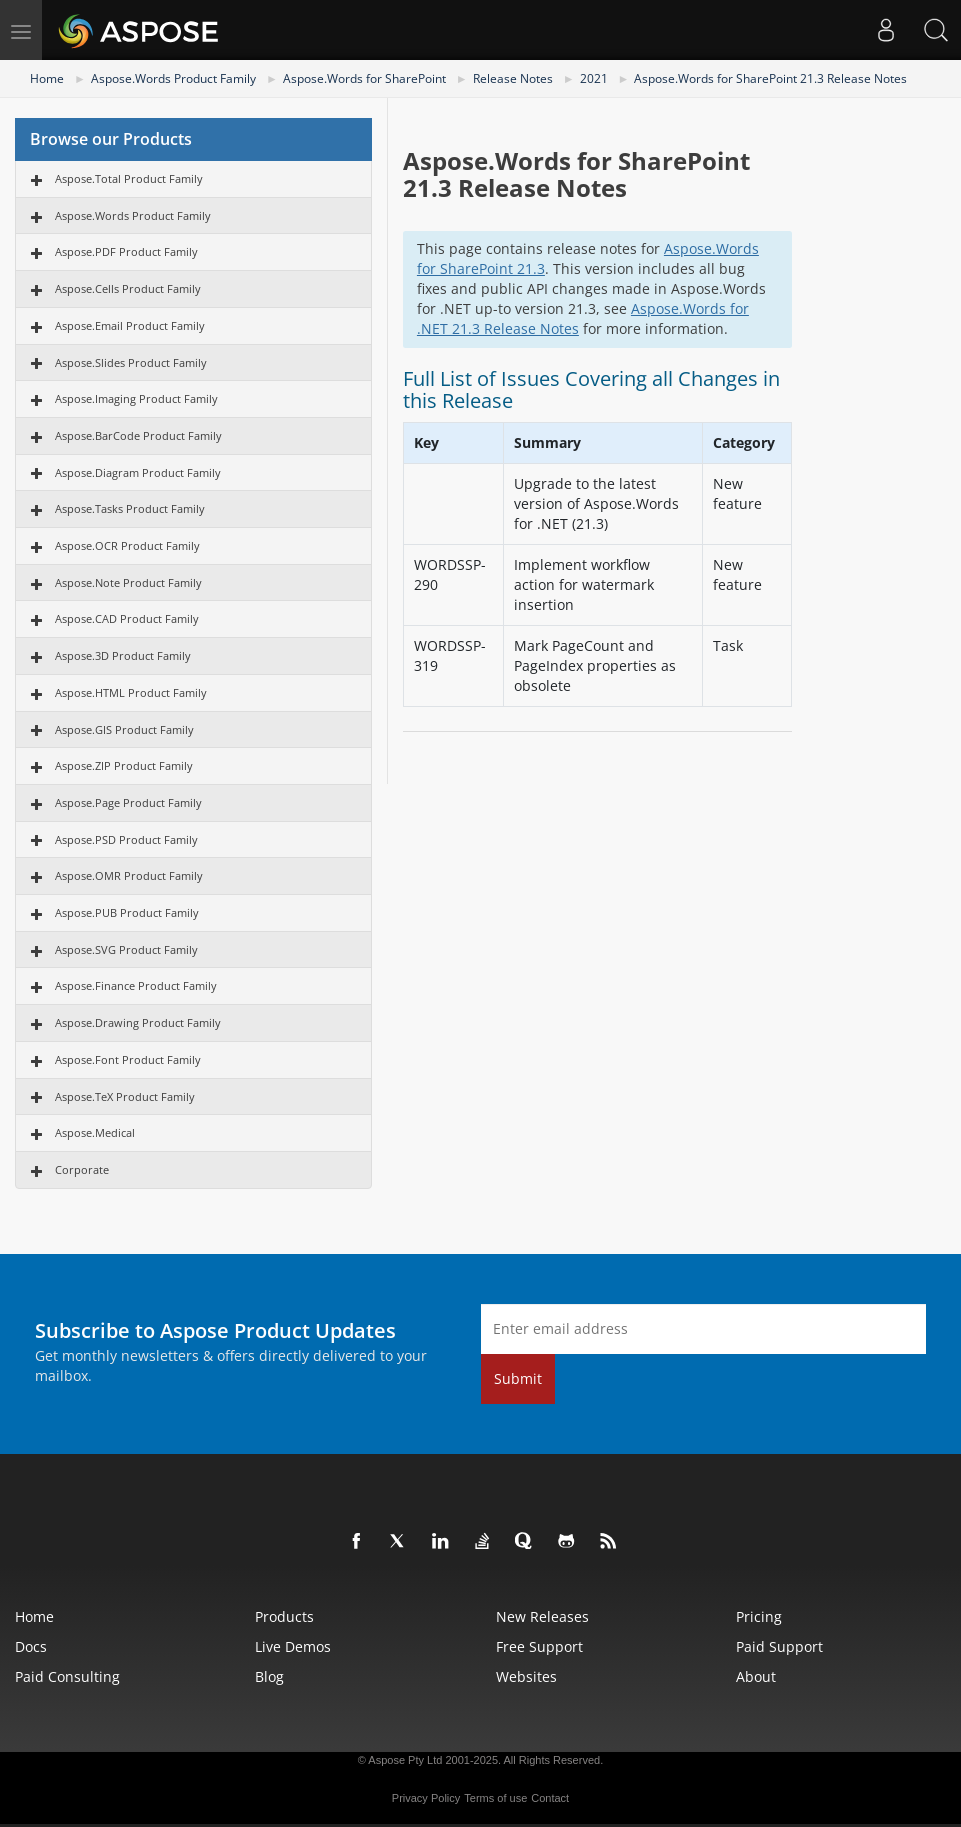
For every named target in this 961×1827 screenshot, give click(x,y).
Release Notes (513, 78)
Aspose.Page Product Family (128, 802)
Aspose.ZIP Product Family (124, 765)
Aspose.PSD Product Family (126, 839)
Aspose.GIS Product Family (124, 729)
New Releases (542, 1616)
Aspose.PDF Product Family (126, 251)
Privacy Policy (426, 1798)
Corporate (82, 1169)
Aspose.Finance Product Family (136, 985)
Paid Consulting (67, 1676)
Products (284, 1616)
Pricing (759, 1616)
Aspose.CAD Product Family (127, 618)
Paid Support (779, 1646)
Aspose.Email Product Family (130, 325)
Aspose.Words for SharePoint (364, 78)
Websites (526, 1676)
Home (47, 78)
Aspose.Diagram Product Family (138, 472)
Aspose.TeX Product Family (125, 1096)
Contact (550, 1798)
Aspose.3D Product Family (123, 655)
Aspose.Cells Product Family (128, 288)
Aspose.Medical (95, 1132)
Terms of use (495, 1798)
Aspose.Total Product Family (129, 178)
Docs (31, 1646)
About (756, 1676)
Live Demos (293, 1646)
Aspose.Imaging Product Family (136, 398)
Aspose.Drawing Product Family (138, 1022)
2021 (594, 78)
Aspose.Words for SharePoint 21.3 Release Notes (770, 78)
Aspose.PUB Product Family (127, 912)
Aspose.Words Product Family (173, 78)
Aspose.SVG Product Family (126, 949)
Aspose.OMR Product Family (129, 875)
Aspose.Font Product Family (128, 1059)
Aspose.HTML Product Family (131, 692)
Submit (518, 1378)
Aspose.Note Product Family (128, 582)
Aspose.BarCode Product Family (138, 435)
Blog (269, 1676)
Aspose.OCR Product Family (127, 545)
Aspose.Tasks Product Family (130, 508)
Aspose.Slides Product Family (131, 362)
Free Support (539, 1646)
